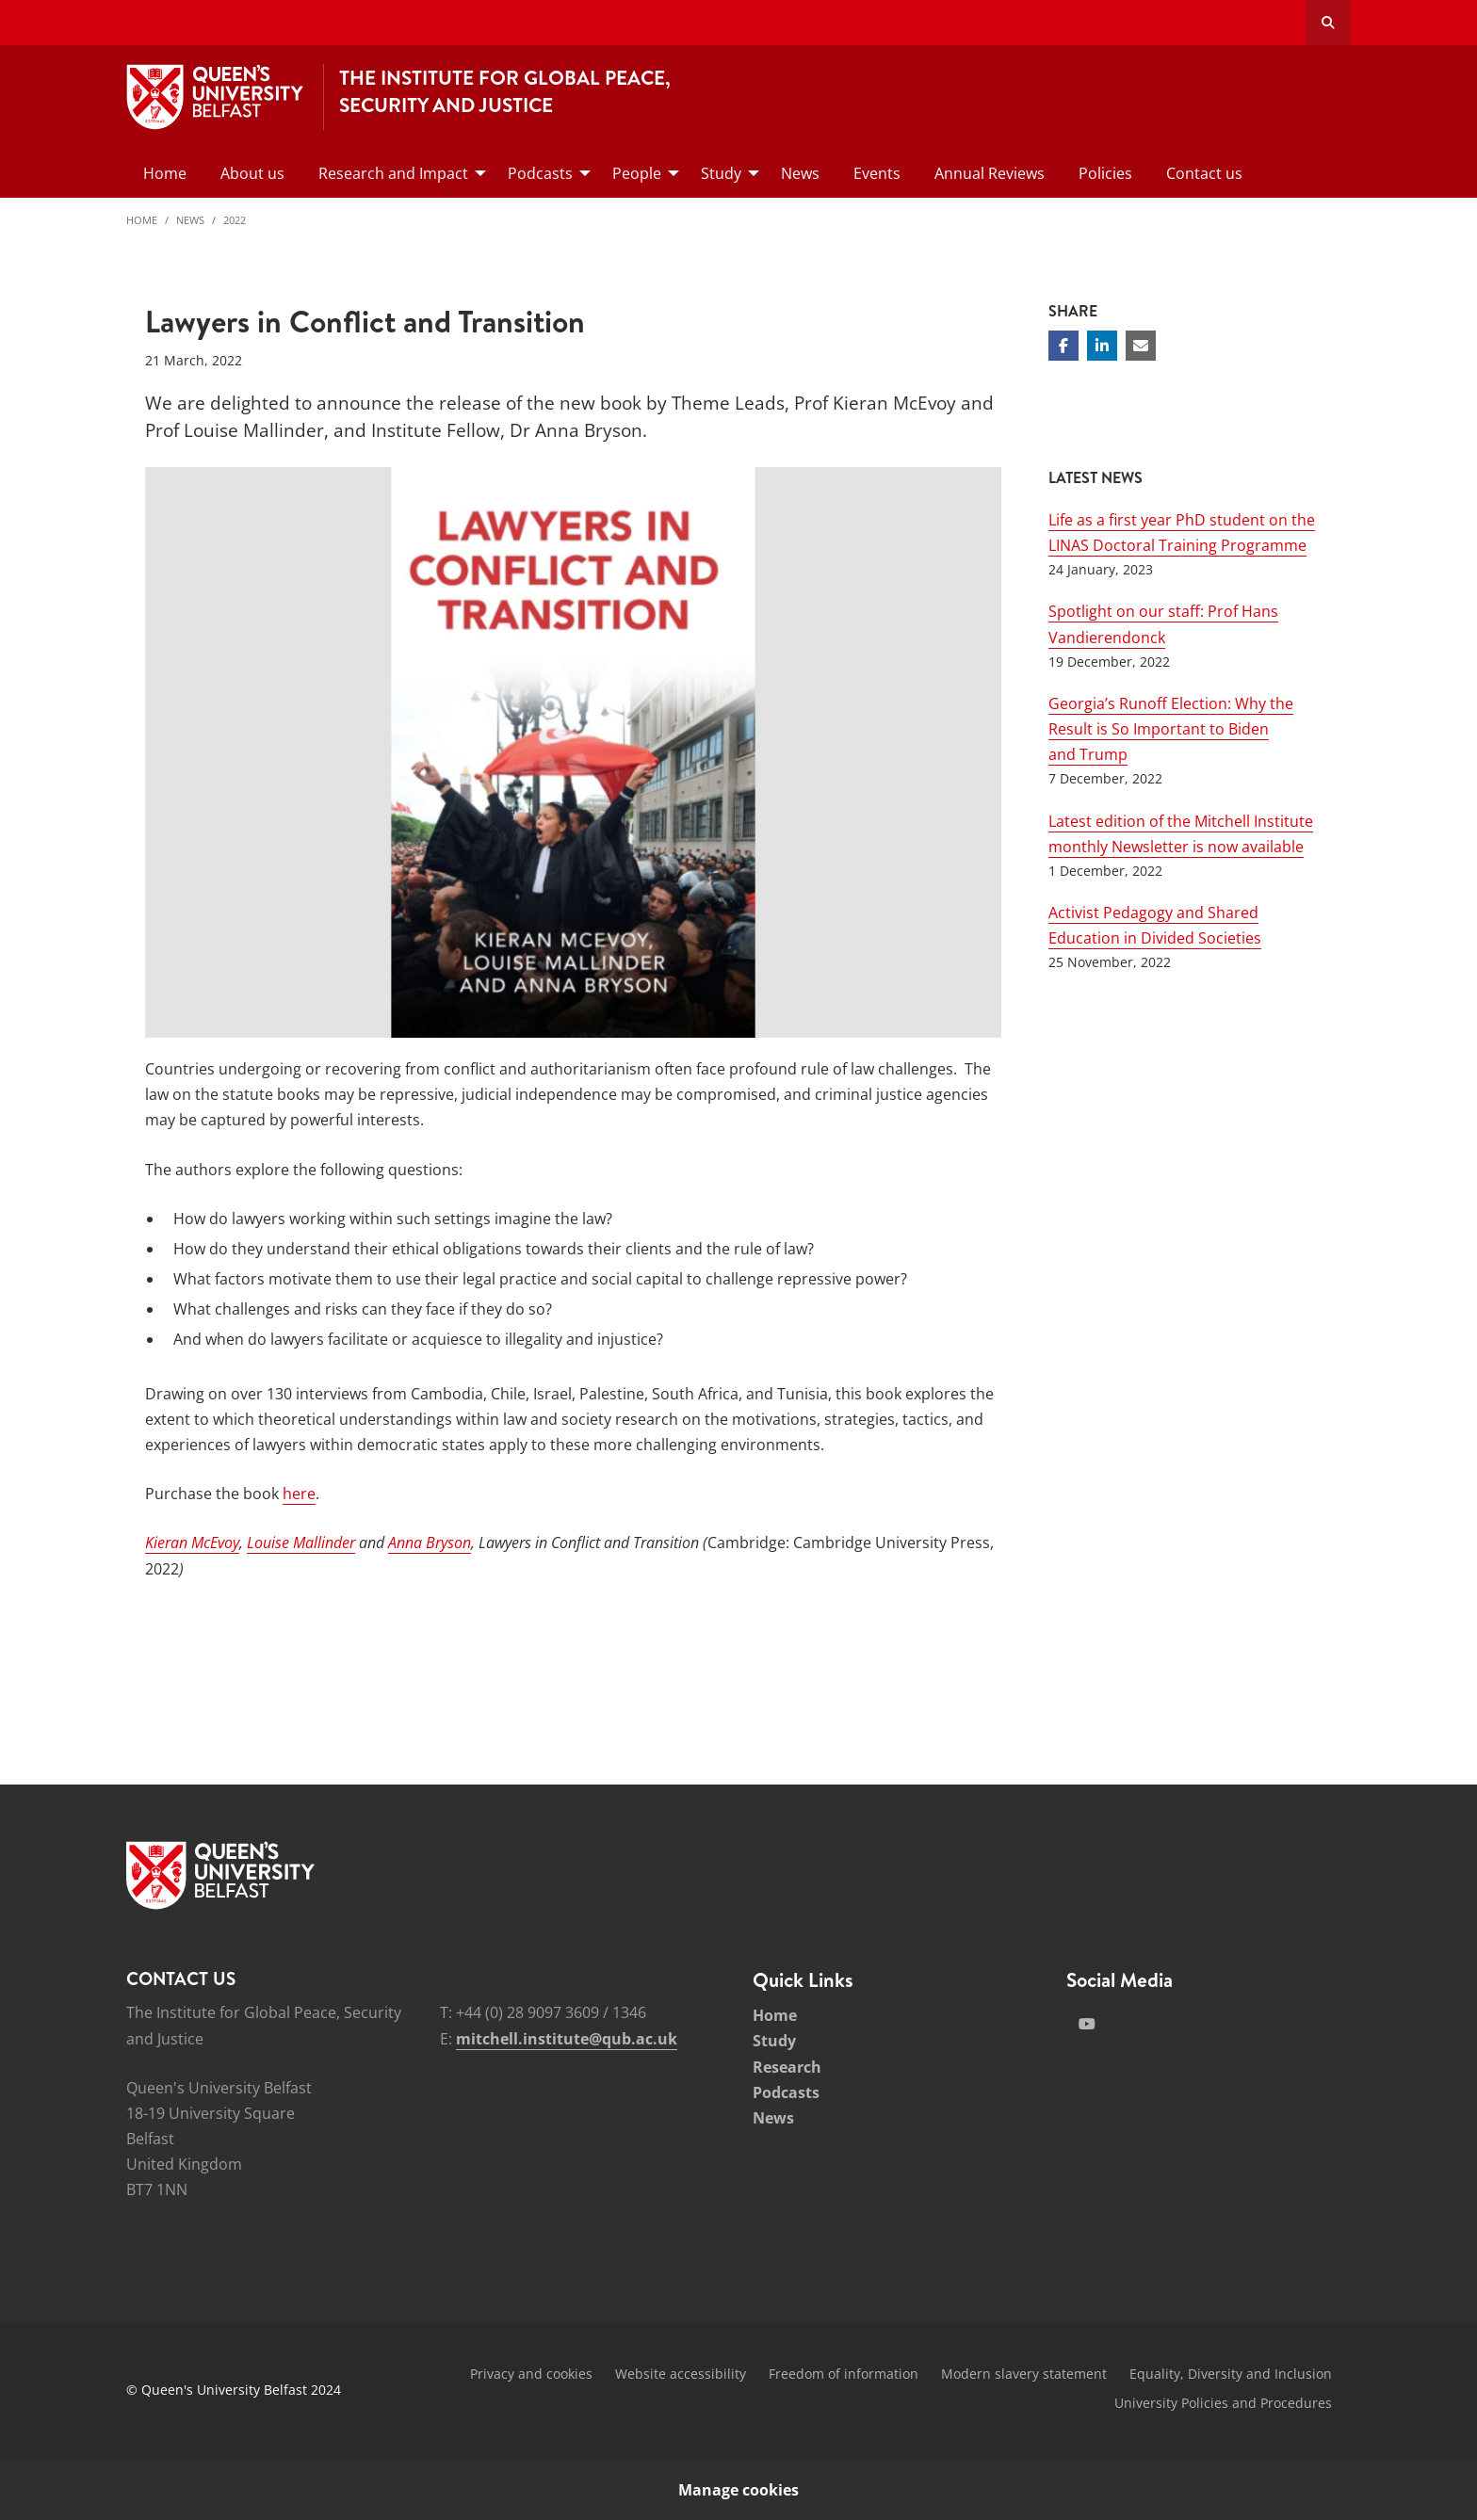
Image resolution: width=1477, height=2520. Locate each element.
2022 (234, 220)
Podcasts (786, 2092)
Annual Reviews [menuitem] (989, 173)
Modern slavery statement (1024, 2374)
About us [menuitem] (252, 173)
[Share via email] (1141, 346)
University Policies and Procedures (1223, 2403)
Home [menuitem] (165, 173)
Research (787, 2067)
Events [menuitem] (877, 173)
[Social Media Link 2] (1087, 2023)
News (190, 220)
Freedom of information (843, 2374)
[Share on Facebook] (1063, 346)
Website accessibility (680, 2374)
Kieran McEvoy (192, 1542)
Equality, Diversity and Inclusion (1230, 2374)
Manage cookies (738, 2490)
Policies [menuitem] (1105, 173)
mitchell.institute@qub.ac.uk (566, 2038)
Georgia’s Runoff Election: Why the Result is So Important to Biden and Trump (1170, 729)
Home (141, 220)
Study (774, 2040)
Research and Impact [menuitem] (393, 173)
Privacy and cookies (531, 2374)
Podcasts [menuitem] (540, 173)
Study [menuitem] (721, 173)
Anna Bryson (429, 1542)
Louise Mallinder (301, 1542)
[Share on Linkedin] (1102, 346)
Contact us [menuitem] (1204, 173)
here (299, 1493)
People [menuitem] (636, 173)
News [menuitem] (800, 173)
